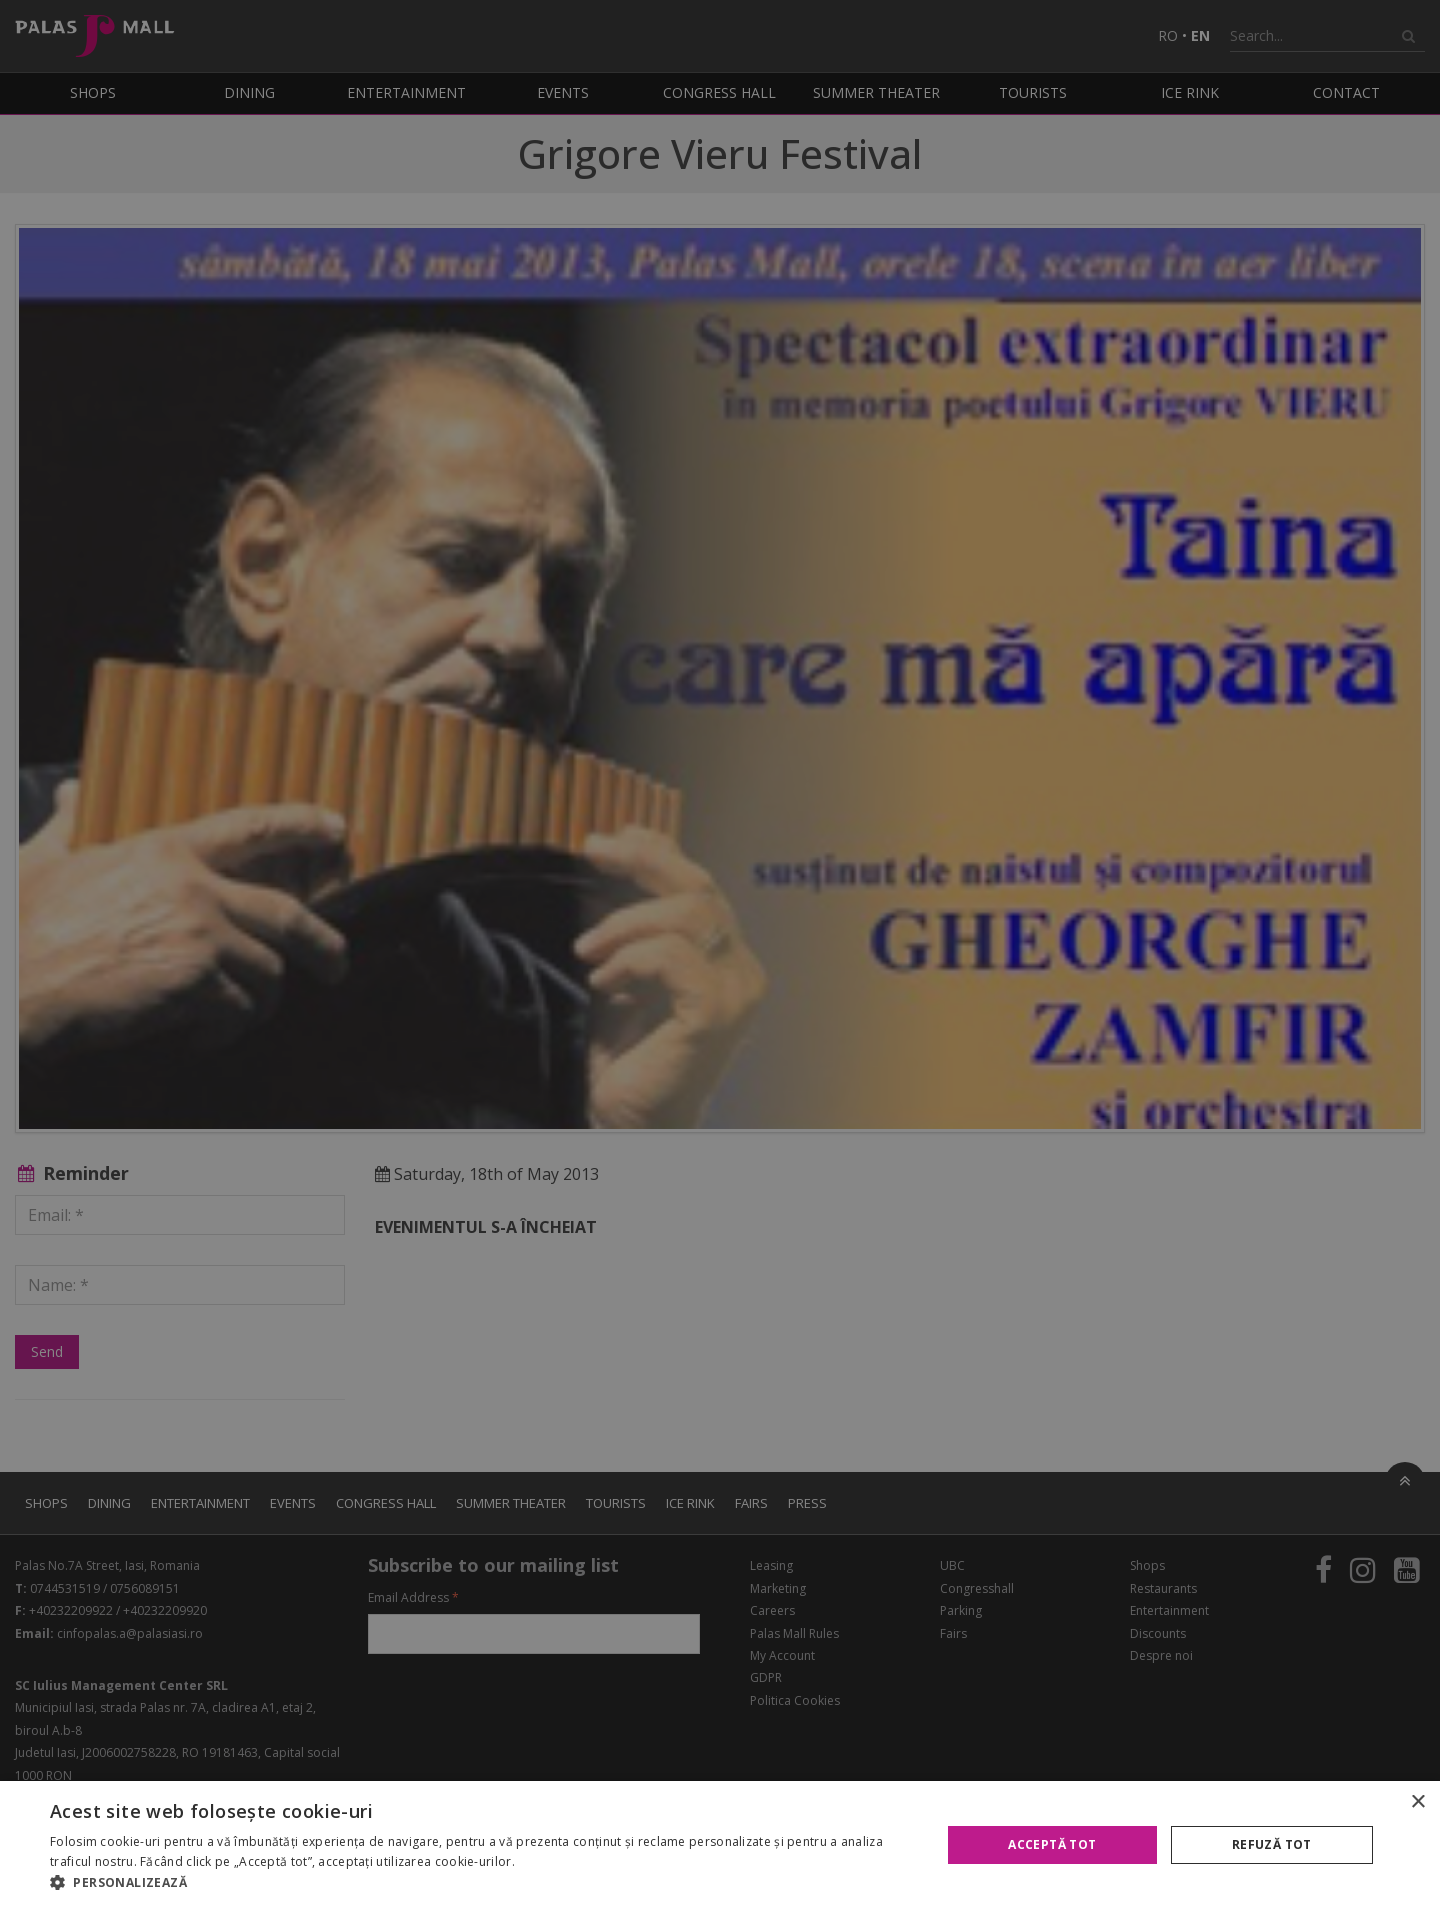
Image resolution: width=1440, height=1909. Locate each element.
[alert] (720, 954)
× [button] (1417, 1802)
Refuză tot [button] (1272, 1844)
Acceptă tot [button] (1052, 1844)
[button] (482, 1883)
